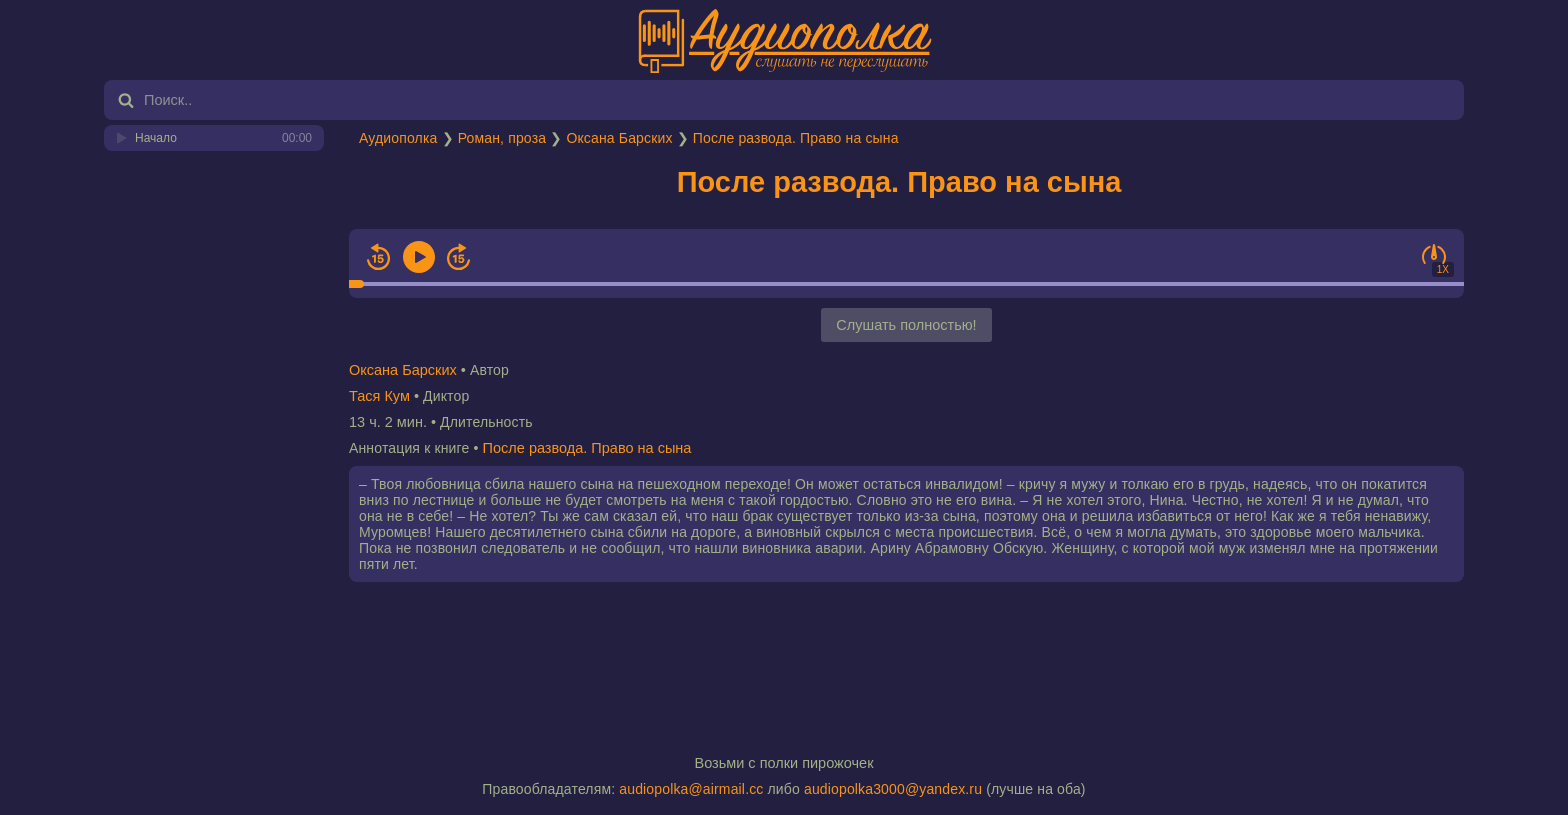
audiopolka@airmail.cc (691, 789)
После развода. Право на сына (796, 138)
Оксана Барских (619, 138)
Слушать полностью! (906, 325)
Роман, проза (502, 138)
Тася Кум (379, 396)
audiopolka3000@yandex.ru (893, 789)
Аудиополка (398, 138)
